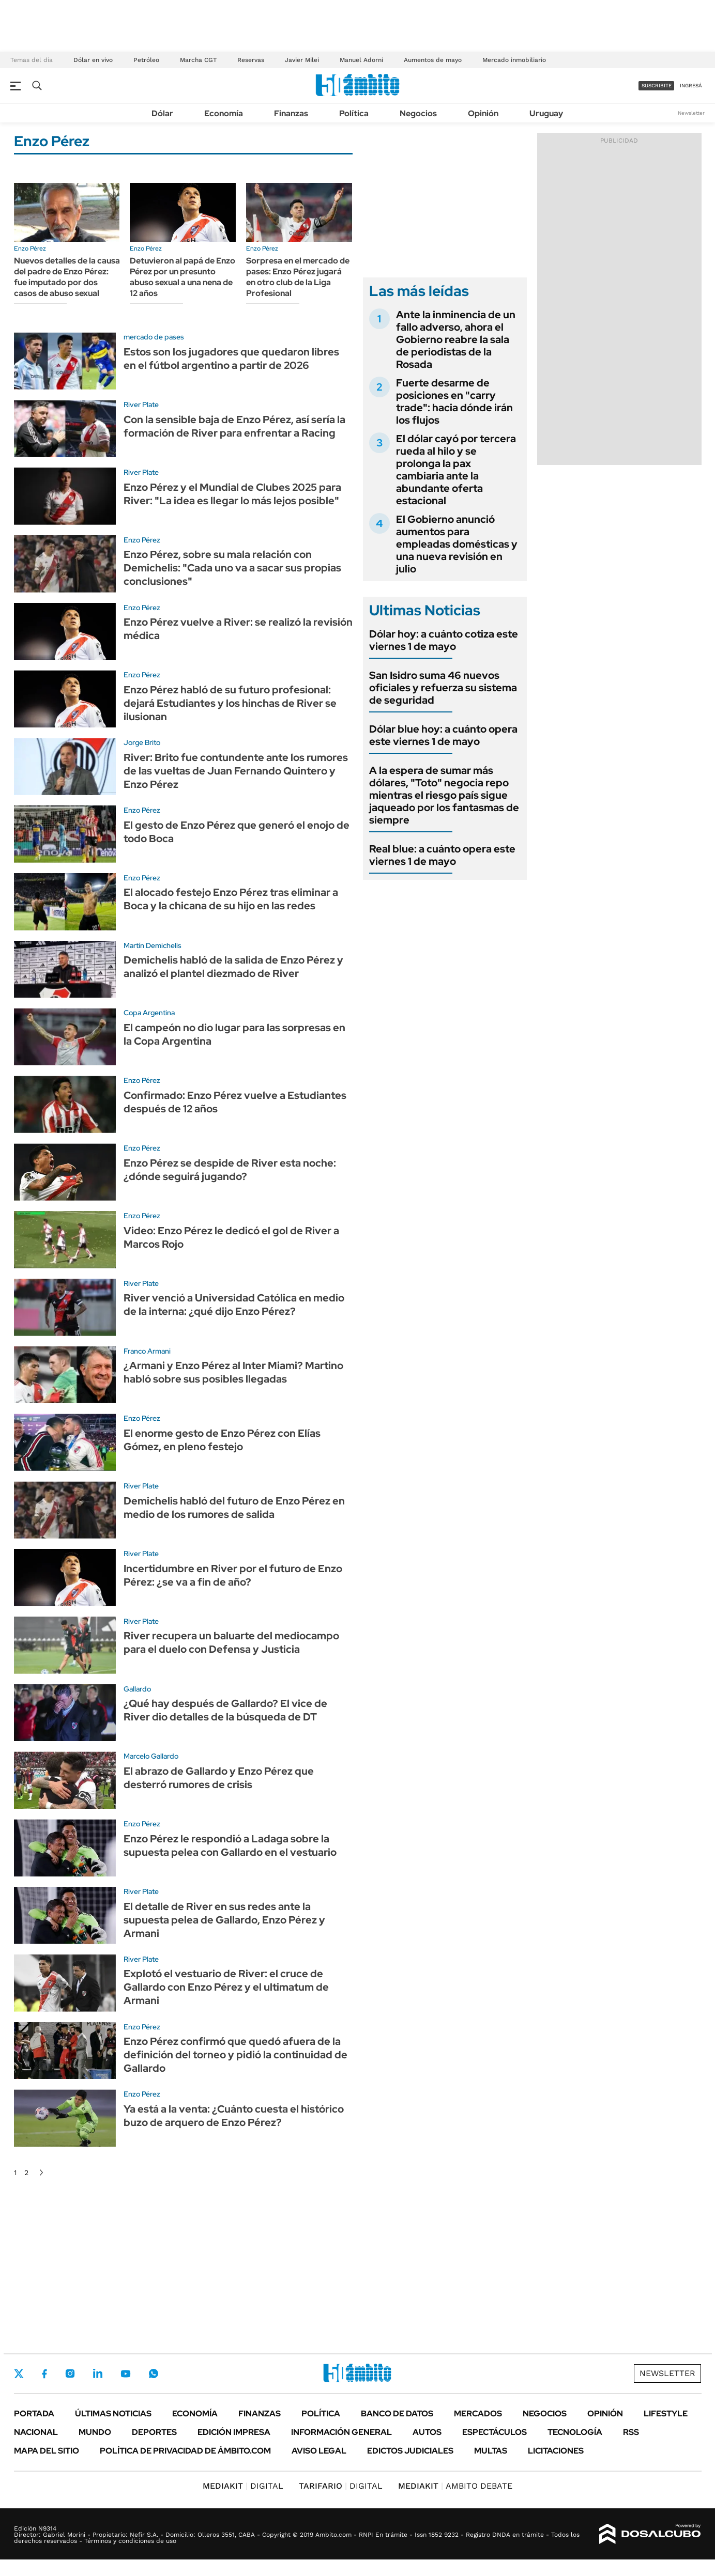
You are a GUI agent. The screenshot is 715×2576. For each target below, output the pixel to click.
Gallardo (137, 1689)
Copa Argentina (149, 1012)
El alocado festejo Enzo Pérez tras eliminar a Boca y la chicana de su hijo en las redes (231, 899)
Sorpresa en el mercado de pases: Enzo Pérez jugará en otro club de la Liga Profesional (297, 276)
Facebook (44, 2373)
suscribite (657, 85)
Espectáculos (494, 2432)
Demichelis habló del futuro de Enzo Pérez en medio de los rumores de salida (234, 1507)
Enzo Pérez (30, 248)
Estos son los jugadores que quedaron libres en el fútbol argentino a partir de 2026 (231, 358)
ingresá (691, 85)
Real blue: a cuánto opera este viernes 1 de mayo (442, 855)
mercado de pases (154, 337)
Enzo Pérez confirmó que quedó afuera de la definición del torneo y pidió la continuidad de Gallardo (235, 2055)
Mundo (95, 2432)
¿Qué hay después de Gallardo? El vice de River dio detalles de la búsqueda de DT (225, 1710)
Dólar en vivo (93, 60)
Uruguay (546, 113)
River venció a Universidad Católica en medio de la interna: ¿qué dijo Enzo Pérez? (234, 1304)
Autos (427, 2432)
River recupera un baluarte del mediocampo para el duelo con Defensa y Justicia (231, 1642)
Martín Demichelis (152, 945)
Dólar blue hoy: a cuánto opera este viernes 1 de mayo (443, 735)
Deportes (154, 2432)
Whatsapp (153, 2373)
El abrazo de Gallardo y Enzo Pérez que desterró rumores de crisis (219, 1777)
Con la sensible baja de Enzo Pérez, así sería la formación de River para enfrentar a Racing (234, 426)
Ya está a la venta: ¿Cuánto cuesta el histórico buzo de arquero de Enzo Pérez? (234, 2115)
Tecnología (574, 2432)
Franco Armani (147, 1351)
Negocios (418, 113)
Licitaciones (556, 2450)
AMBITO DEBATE (455, 2486)
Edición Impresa (233, 2432)
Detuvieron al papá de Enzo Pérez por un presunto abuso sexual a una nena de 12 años (182, 276)
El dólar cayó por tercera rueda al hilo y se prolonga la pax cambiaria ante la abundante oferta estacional (456, 469)
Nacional (36, 2432)
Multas (490, 2450)
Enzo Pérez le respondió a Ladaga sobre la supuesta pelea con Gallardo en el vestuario (230, 1845)
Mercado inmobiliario (514, 60)
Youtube (125, 2374)
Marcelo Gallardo (151, 1756)
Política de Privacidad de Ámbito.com (185, 2450)
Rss (631, 2432)
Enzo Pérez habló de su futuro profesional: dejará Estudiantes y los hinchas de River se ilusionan (230, 703)
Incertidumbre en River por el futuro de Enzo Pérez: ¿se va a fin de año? (233, 1575)
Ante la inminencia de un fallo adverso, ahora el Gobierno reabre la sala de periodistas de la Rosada (455, 339)
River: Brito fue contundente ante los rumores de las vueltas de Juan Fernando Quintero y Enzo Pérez (236, 771)
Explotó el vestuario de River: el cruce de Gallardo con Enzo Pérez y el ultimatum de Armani (226, 1987)
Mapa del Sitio (46, 2450)
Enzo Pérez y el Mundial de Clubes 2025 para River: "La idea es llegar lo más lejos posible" (232, 493)
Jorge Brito (142, 742)
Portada (34, 2413)
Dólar (162, 113)
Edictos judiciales (410, 2450)
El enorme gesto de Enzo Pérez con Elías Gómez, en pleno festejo (222, 1439)
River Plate (141, 404)
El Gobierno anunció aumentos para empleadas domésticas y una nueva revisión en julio (457, 544)
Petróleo (146, 60)
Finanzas (291, 113)
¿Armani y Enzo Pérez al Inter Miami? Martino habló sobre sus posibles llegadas (233, 1372)
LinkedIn (97, 2373)
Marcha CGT (198, 60)
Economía (223, 113)
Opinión (483, 113)
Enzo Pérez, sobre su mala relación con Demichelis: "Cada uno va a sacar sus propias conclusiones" (232, 568)
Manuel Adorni (361, 60)
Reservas (250, 60)
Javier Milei (302, 60)
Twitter (19, 2373)
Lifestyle (666, 2413)
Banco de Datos (397, 2413)
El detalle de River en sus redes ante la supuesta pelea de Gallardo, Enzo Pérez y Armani (224, 1920)
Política (354, 113)
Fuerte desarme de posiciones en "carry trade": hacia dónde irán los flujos (454, 401)
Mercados (478, 2413)
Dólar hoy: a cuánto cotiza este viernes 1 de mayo (443, 640)
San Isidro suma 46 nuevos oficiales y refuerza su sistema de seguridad (443, 688)
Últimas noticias (113, 2413)
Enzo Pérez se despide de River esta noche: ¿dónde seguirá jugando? (230, 1169)
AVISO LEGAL (319, 2450)
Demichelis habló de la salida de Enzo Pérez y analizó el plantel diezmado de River (233, 966)
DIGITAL (243, 2486)
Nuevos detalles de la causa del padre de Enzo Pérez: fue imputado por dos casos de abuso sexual (67, 276)
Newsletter (691, 113)
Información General (341, 2432)
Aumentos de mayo (433, 60)
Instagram (69, 2373)
